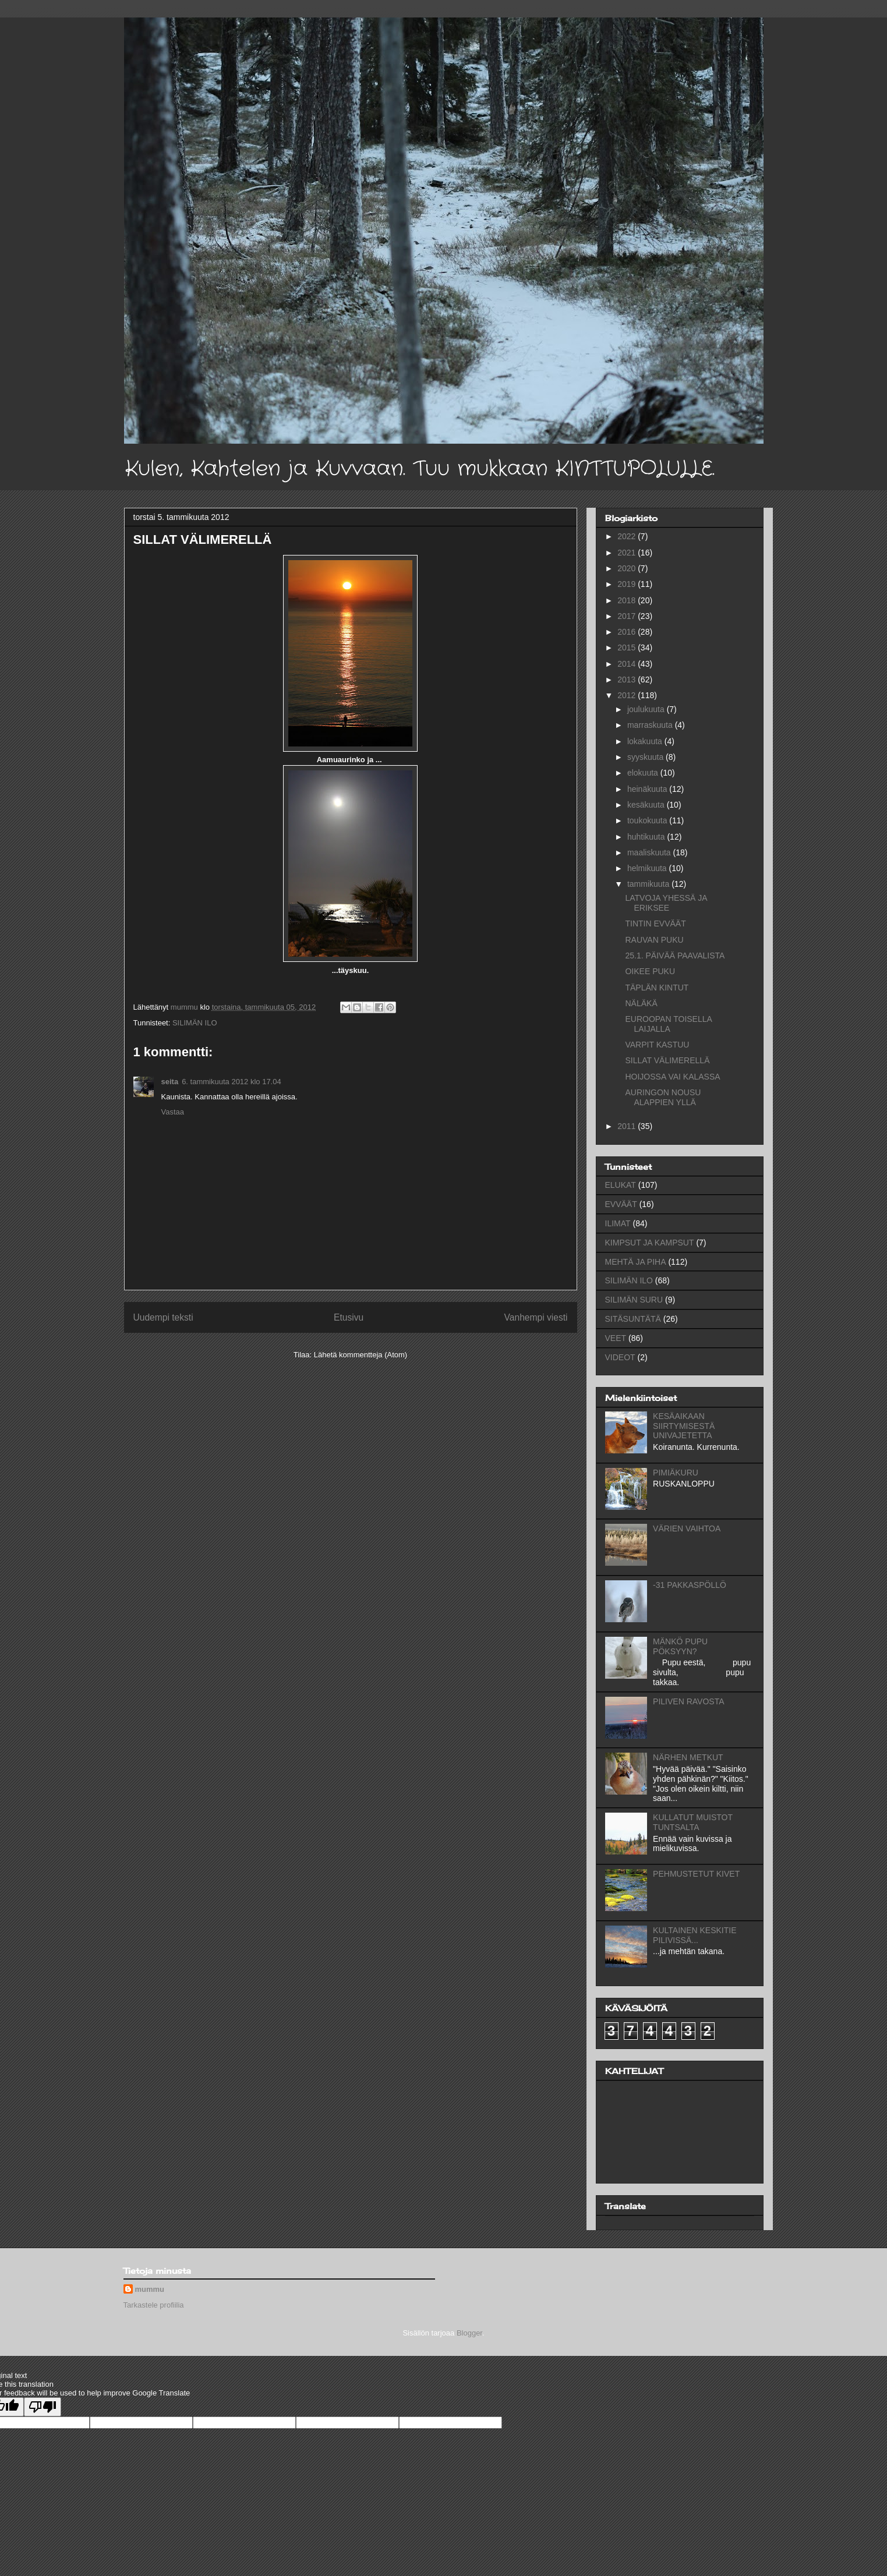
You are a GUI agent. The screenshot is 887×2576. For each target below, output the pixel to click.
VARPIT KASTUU (657, 1044)
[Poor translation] (42, 2406)
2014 (627, 663)
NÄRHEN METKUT (688, 1757)
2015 (627, 647)
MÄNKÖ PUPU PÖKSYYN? (680, 1646)
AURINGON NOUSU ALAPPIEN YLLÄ (663, 1097)
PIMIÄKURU (675, 1472)
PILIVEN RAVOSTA (688, 1701)
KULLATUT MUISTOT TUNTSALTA (693, 1822)
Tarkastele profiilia (153, 2305)
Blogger (469, 2333)
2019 (627, 584)
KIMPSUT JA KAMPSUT (649, 1242)
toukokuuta (648, 820)
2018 (627, 600)
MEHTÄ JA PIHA (635, 1261)
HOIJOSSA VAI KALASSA (672, 1076)
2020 (627, 568)
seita (170, 1081)
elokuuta (643, 772)
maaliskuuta (650, 852)
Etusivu (348, 1317)
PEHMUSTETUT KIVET (696, 1873)
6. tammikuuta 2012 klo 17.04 (231, 1081)
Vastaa (173, 1111)
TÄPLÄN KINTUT (656, 987)
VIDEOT (620, 1357)
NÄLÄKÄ (641, 1003)
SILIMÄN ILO (194, 1022)
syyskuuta (646, 757)
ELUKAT (620, 1185)
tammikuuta (649, 884)
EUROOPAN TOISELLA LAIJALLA (668, 1024)
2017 (627, 616)
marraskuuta (651, 725)
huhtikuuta (647, 836)
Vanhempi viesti (536, 1317)
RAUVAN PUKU (654, 939)
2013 (627, 679)
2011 (627, 1126)
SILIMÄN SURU (634, 1299)
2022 (627, 536)
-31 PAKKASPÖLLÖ (689, 1585)
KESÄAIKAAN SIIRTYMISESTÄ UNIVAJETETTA (684, 1426)
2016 (627, 631)
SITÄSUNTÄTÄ (633, 1319)
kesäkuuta (647, 804)
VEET (616, 1338)
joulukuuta (647, 709)
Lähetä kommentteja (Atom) (360, 1354)
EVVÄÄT (621, 1204)
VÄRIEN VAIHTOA (686, 1528)
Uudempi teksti (163, 1317)
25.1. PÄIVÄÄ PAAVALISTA (675, 955)
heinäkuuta (648, 789)
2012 (627, 695)
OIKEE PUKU (650, 971)
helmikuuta (648, 868)
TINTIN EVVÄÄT (655, 923)
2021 (627, 552)
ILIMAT (618, 1223)
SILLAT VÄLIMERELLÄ (667, 1060)
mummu (150, 2289)
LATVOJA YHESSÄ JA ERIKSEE (665, 902)
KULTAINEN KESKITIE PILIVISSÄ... (694, 1935)
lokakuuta (646, 741)
